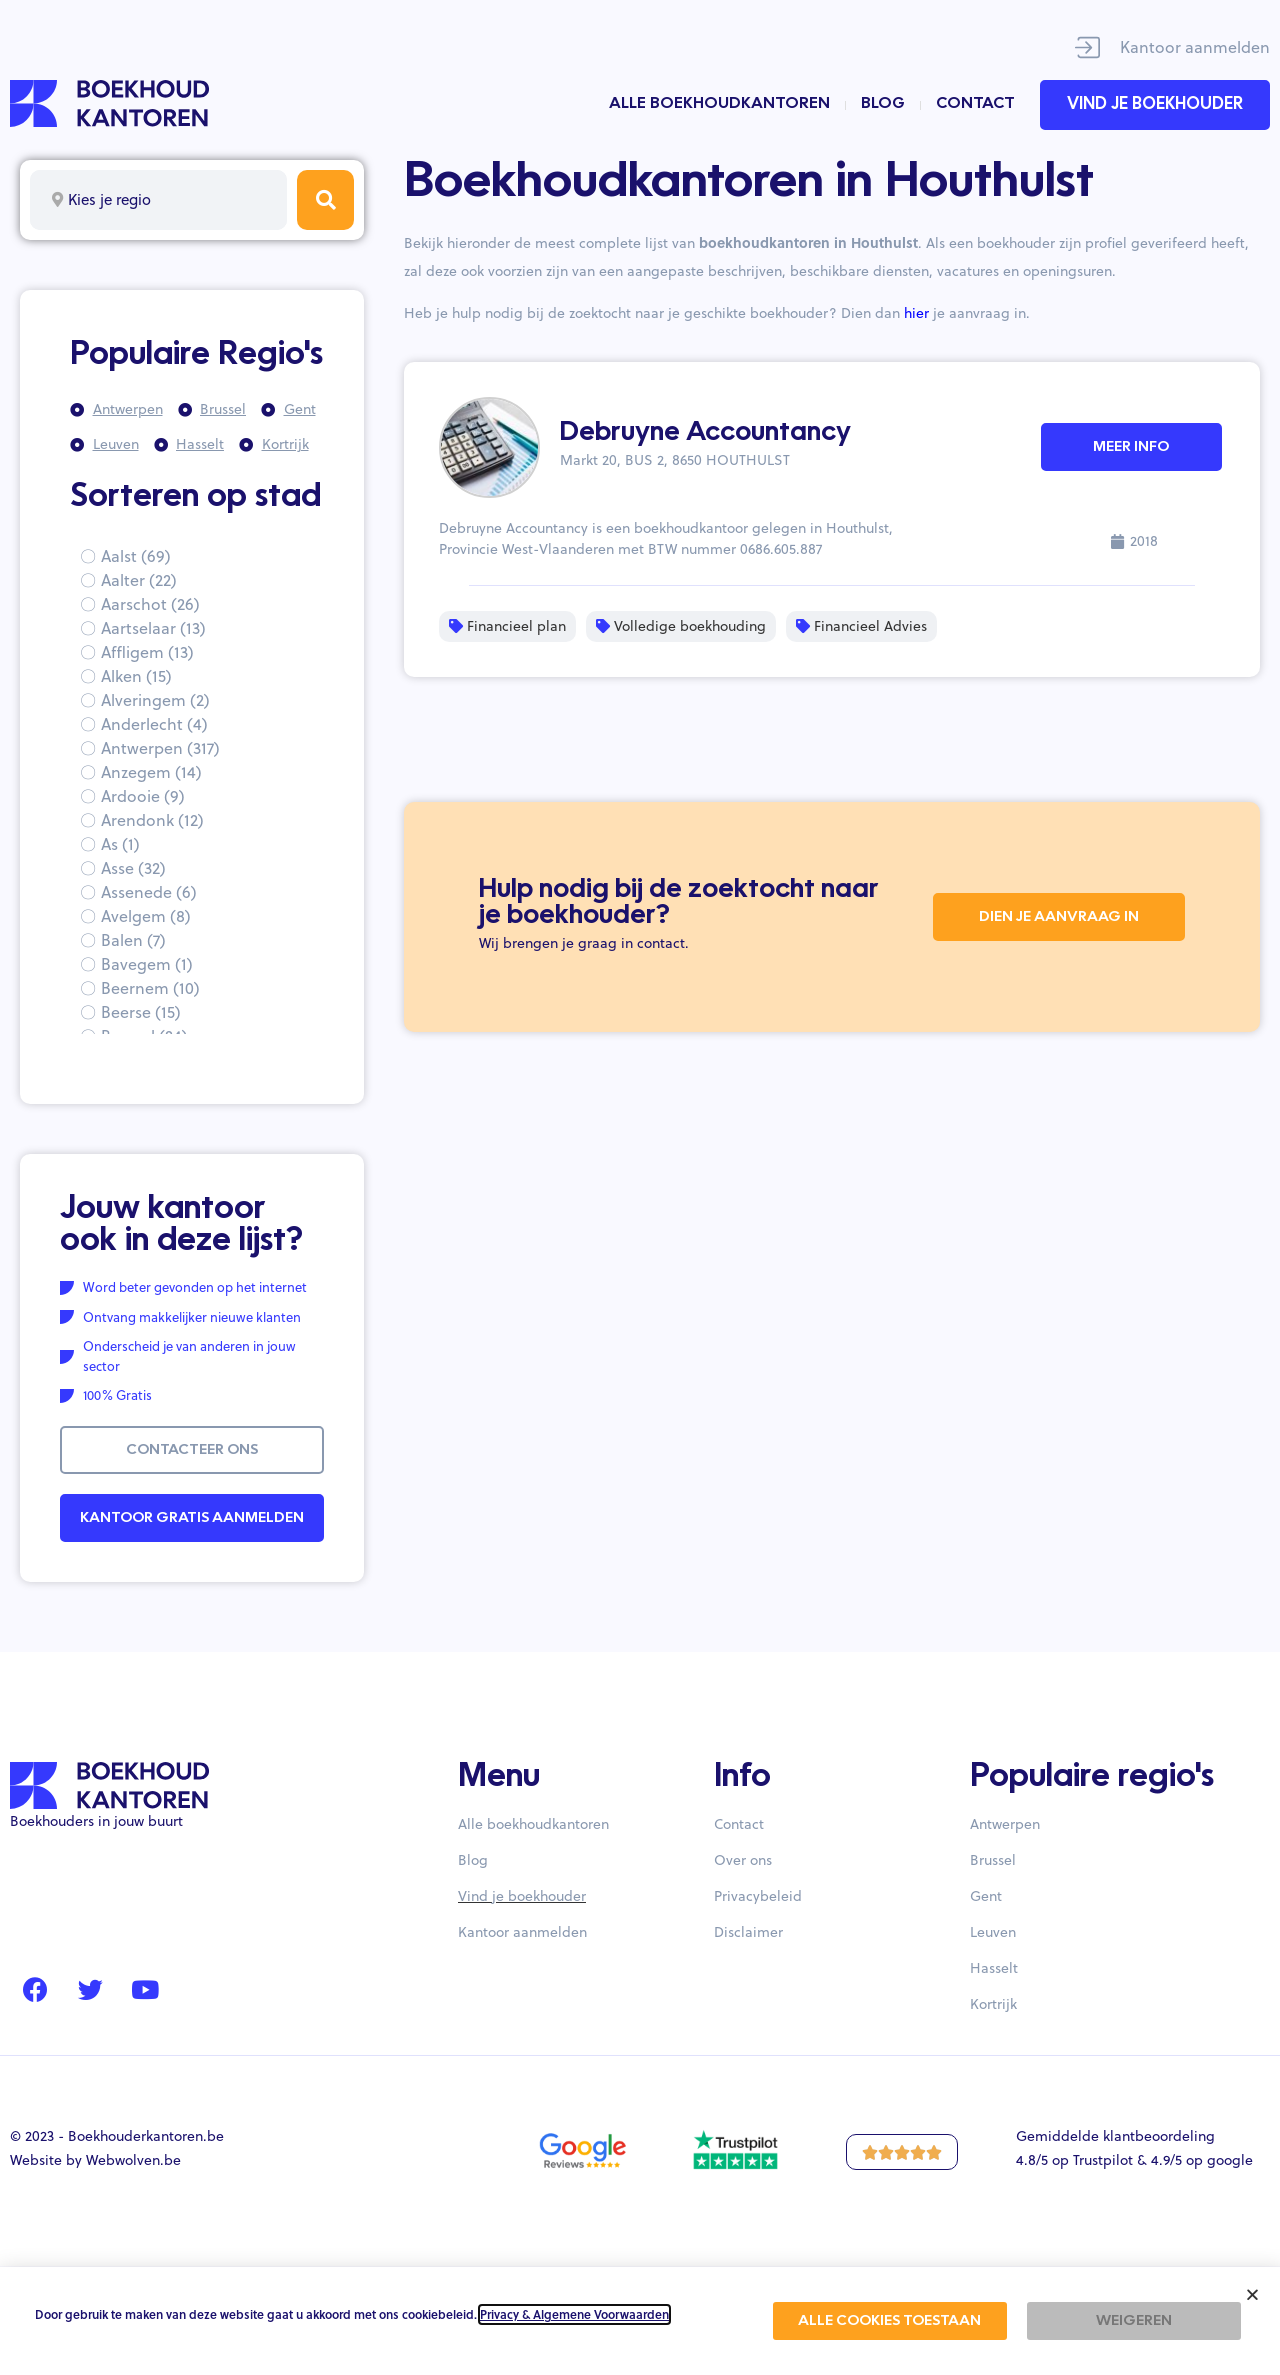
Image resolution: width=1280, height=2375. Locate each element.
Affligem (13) (147, 652)
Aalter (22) (139, 580)
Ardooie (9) (143, 796)
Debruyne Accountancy (705, 433)
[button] (1252, 2294)
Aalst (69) (136, 556)
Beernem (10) (150, 988)
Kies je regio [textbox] (109, 199)
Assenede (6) (149, 892)
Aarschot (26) (150, 604)
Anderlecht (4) (154, 724)
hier (916, 313)
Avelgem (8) (146, 916)
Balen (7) (133, 940)
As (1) (120, 844)
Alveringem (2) (155, 700)
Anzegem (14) (151, 772)
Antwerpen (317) (160, 748)
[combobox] (158, 200)
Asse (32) (133, 868)
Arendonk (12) (152, 820)
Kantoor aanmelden (1195, 47)
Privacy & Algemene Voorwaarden (574, 2314)
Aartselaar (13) (153, 628)
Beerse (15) (141, 1012)
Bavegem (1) (147, 964)
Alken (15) (136, 676)
